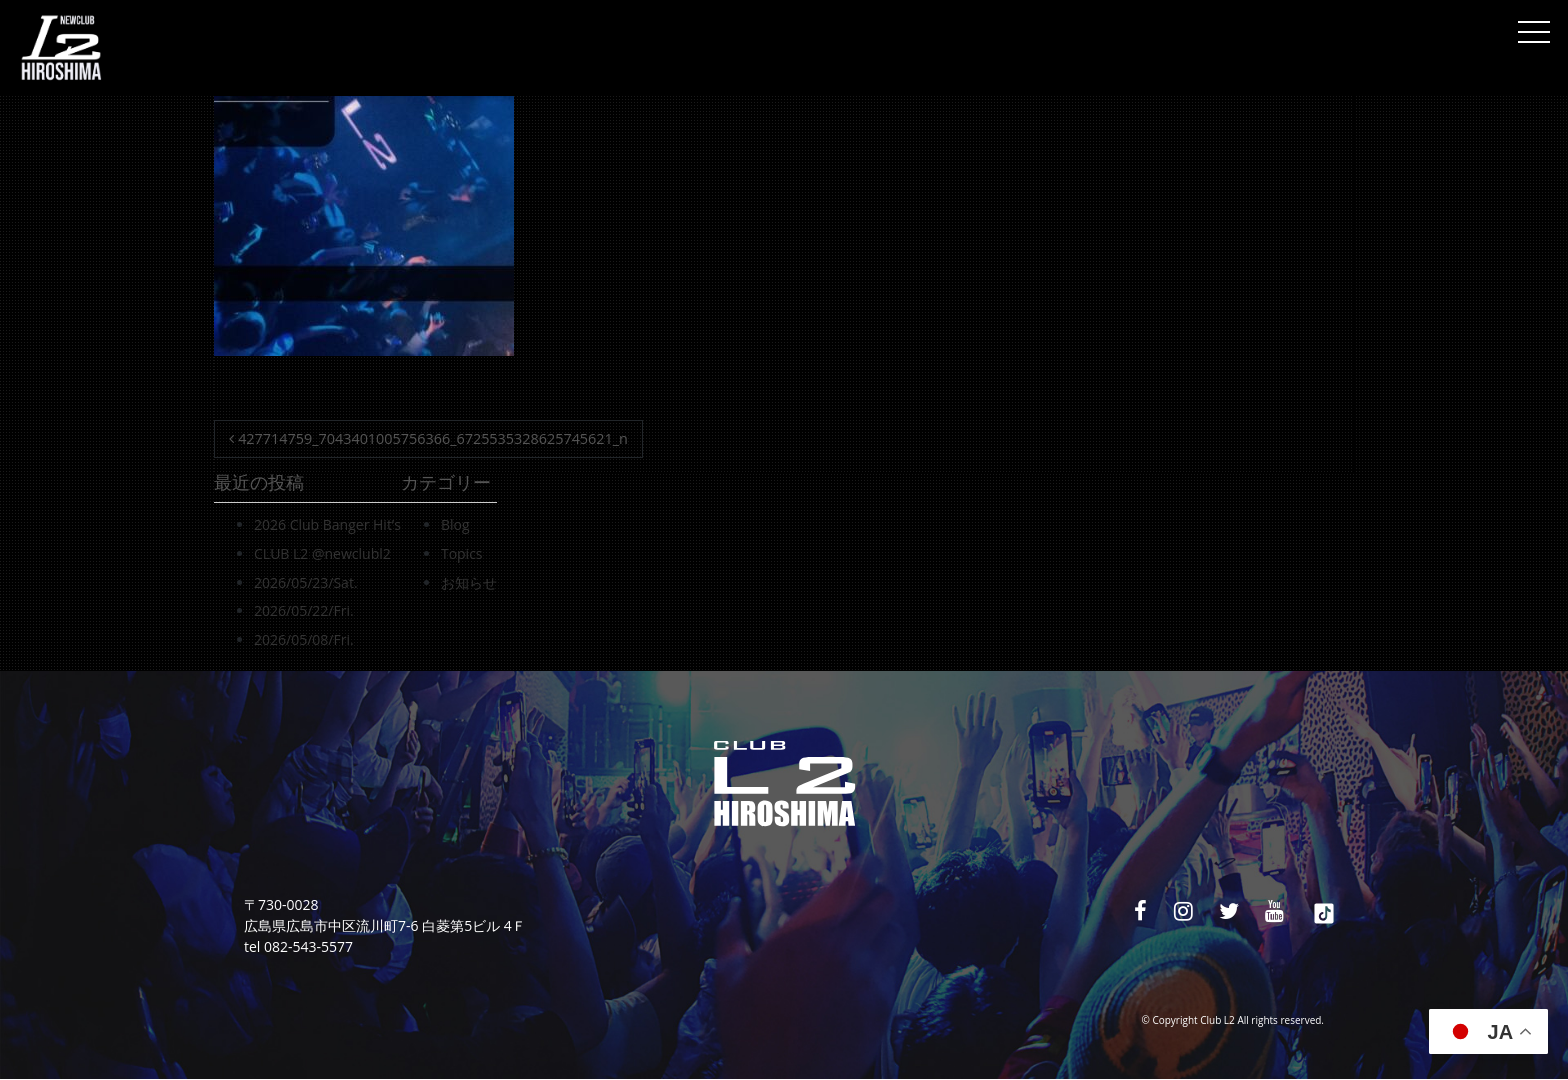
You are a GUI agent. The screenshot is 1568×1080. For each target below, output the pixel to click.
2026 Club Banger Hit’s (327, 524)
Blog (455, 524)
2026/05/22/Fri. (304, 610)
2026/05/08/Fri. (304, 639)
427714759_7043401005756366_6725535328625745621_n (428, 438)
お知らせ (469, 582)
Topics (462, 553)
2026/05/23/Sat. (306, 582)
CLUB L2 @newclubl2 (322, 553)
